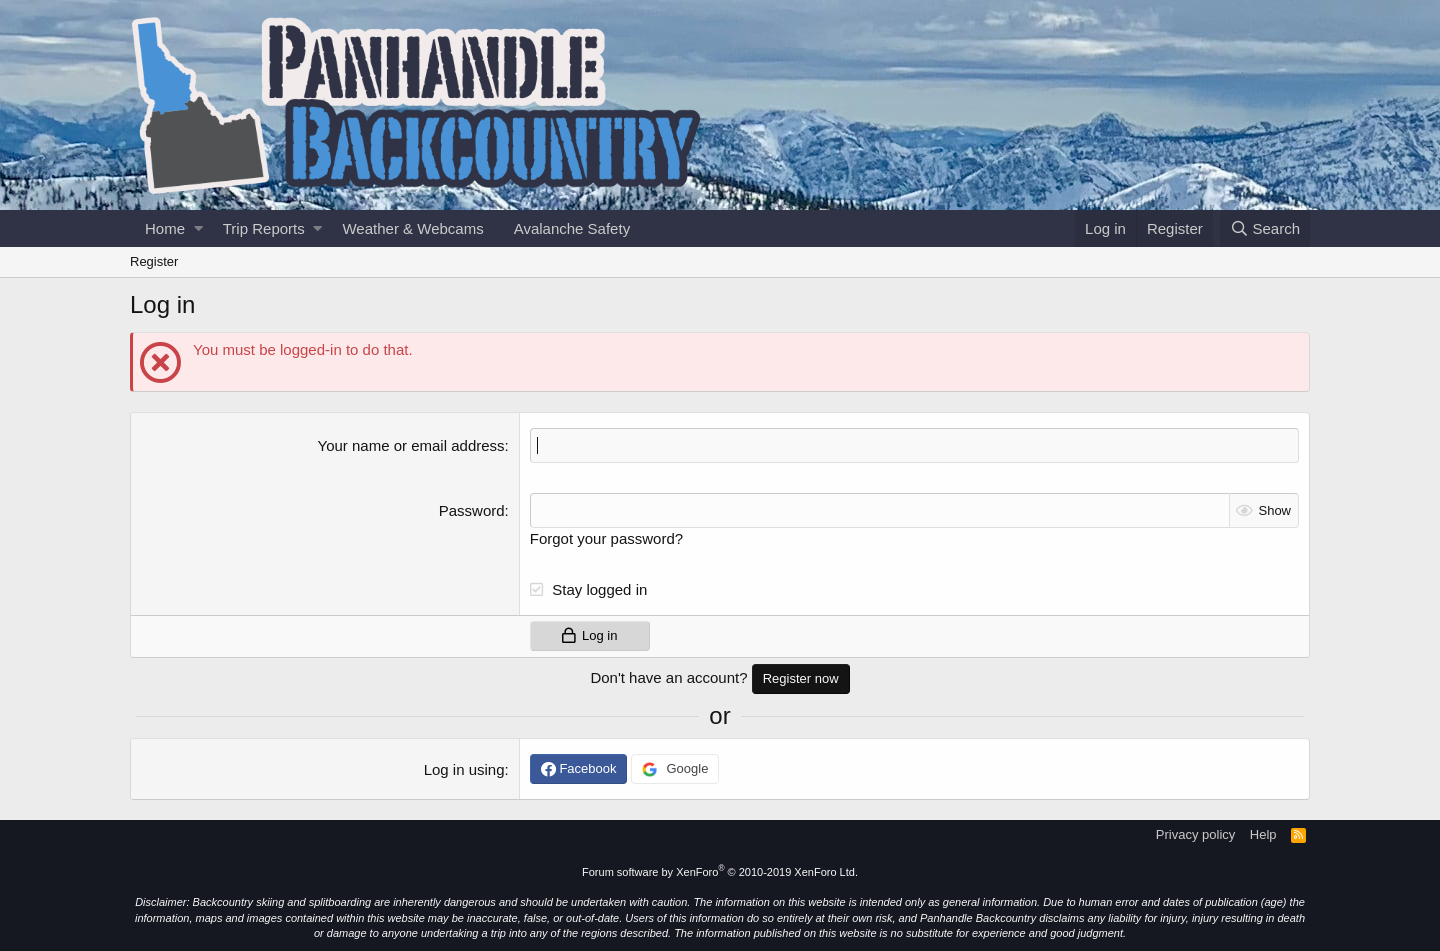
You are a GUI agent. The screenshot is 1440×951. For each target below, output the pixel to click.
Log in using (464, 769)
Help (1263, 834)
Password (472, 510)
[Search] (1265, 228)
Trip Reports (264, 228)
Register (154, 261)
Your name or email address (411, 445)
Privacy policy (1195, 834)
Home (165, 228)
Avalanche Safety (572, 228)
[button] (198, 228)
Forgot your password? (606, 538)
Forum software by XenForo (720, 872)
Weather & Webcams (412, 228)
